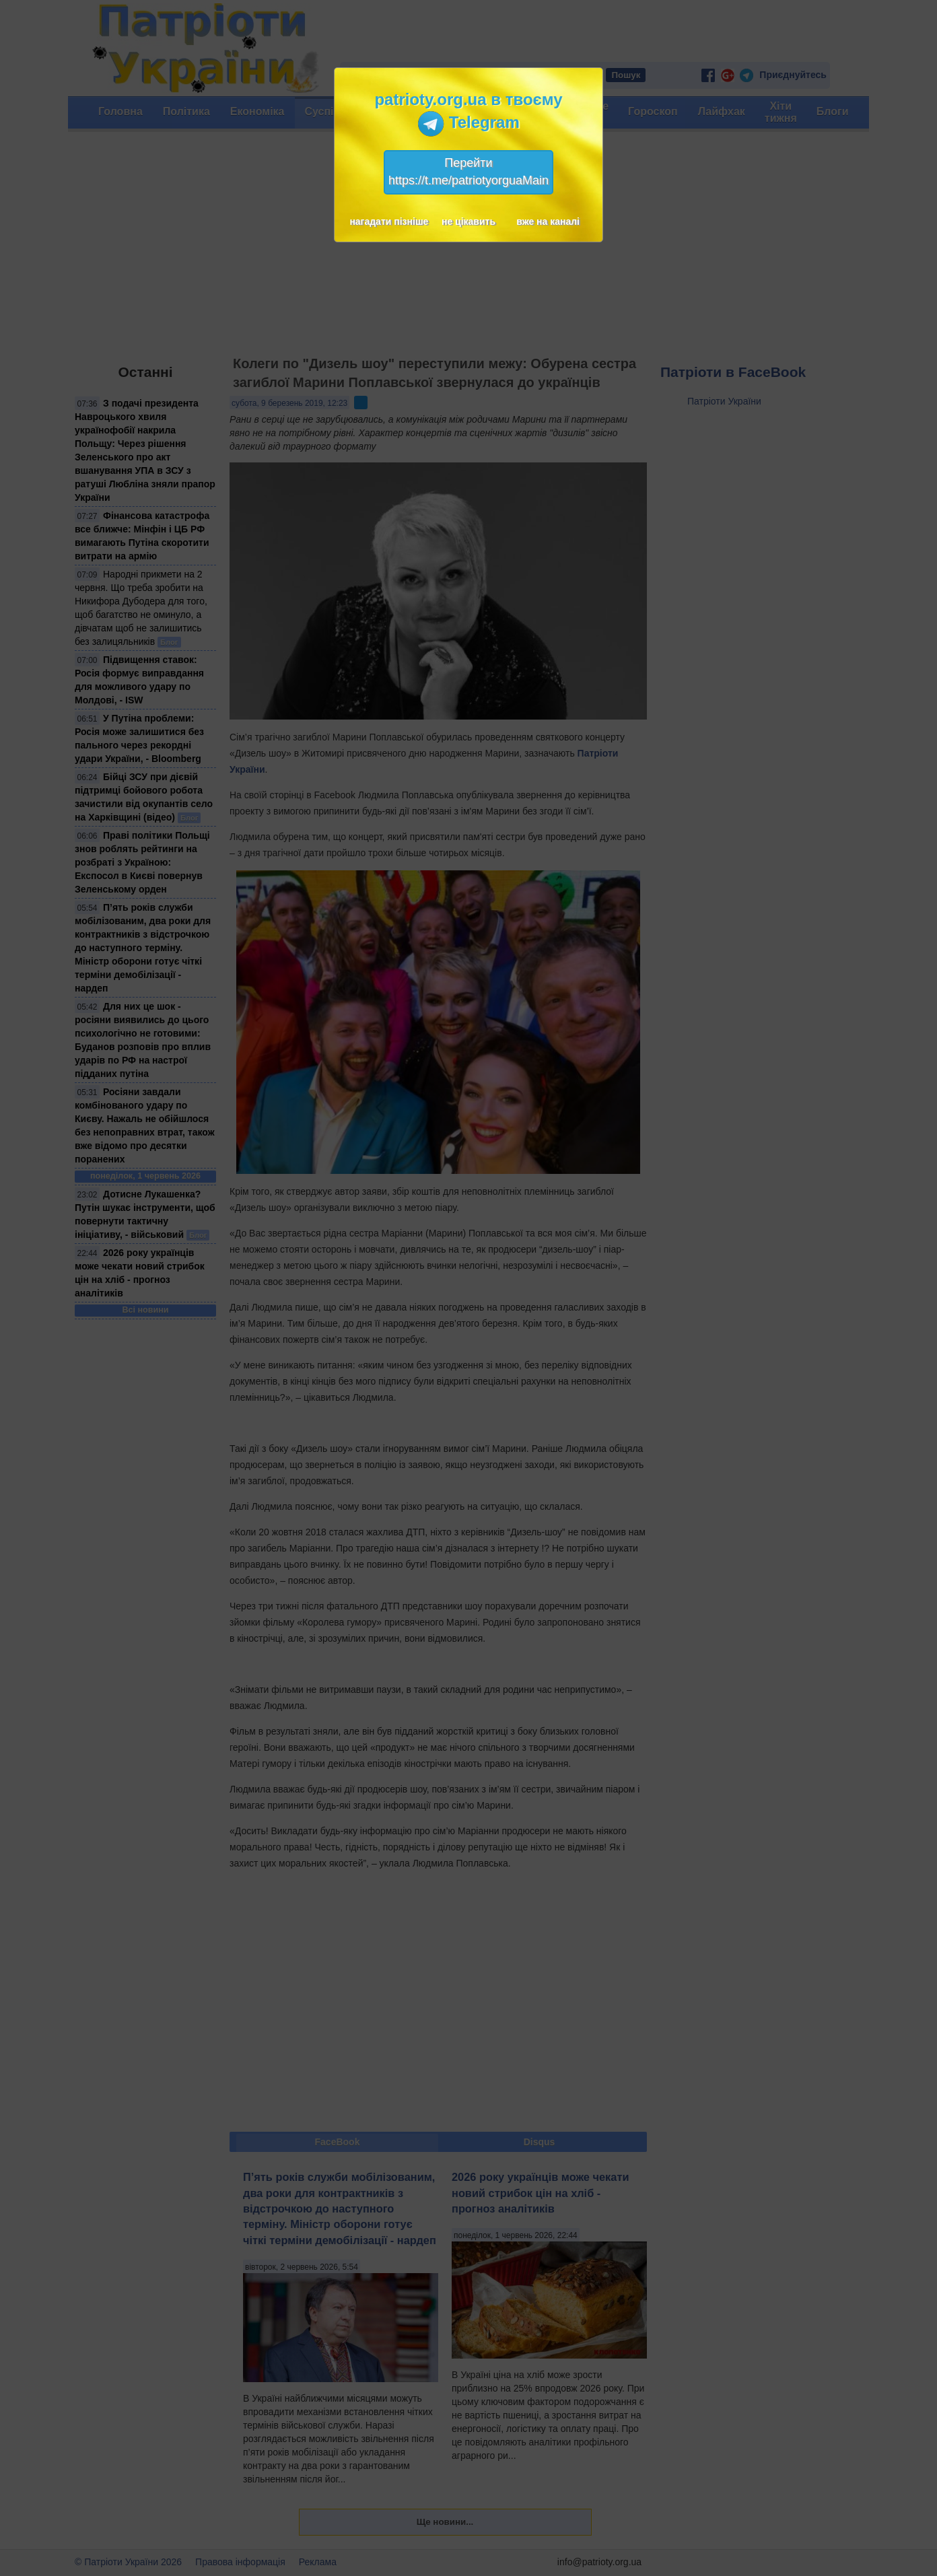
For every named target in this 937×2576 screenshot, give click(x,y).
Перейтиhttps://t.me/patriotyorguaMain (468, 171)
